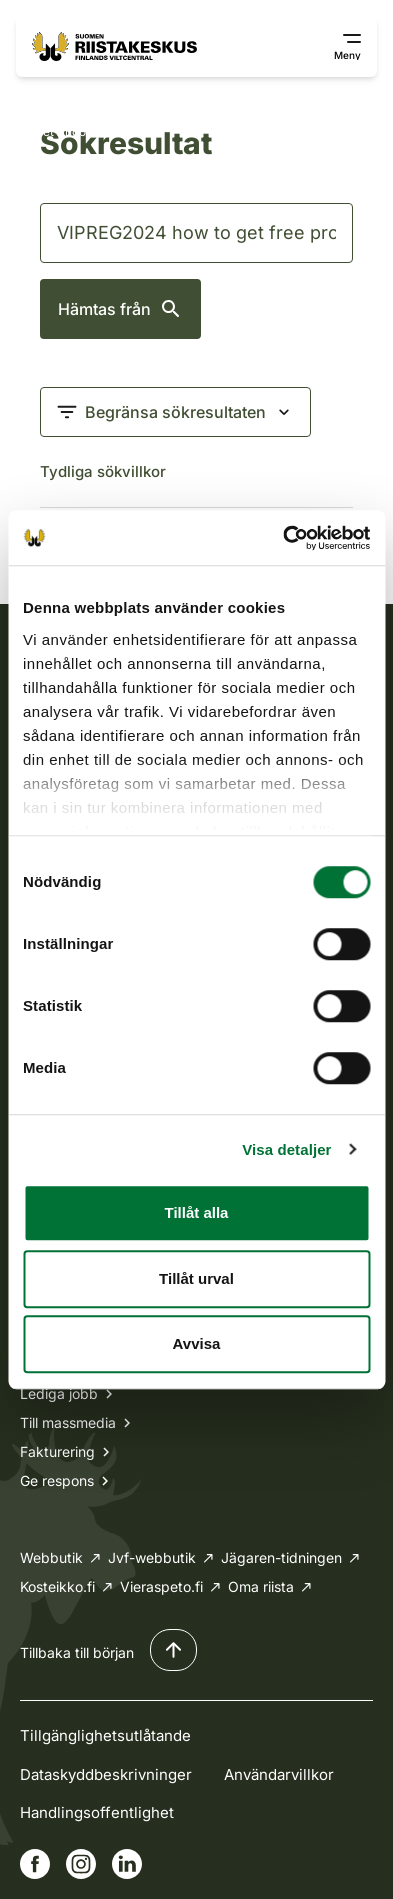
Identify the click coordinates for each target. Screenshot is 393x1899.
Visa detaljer (286, 1149)
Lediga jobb (59, 1393)
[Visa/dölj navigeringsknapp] (336, 47)
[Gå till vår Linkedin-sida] (127, 1864)
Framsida (50, 93)
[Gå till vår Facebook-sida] (35, 1864)
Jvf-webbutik (152, 1557)
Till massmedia (68, 1422)
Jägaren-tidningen (281, 1557)
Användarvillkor (279, 1774)
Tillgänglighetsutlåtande (105, 1735)
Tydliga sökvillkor (103, 471)
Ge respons (57, 1480)
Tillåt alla (197, 1212)
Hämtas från (120, 309)
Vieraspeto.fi (161, 1586)
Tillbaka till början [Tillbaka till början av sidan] (77, 1652)
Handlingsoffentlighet (97, 1812)
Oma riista (261, 1586)
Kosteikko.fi (57, 1586)
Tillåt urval (196, 1278)
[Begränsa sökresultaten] (175, 412)
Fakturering (57, 1451)
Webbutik (51, 1557)
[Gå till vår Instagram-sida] (81, 1864)
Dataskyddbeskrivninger (106, 1774)
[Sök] (196, 233)
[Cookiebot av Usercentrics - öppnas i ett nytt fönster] (283, 538)
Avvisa (197, 1343)
